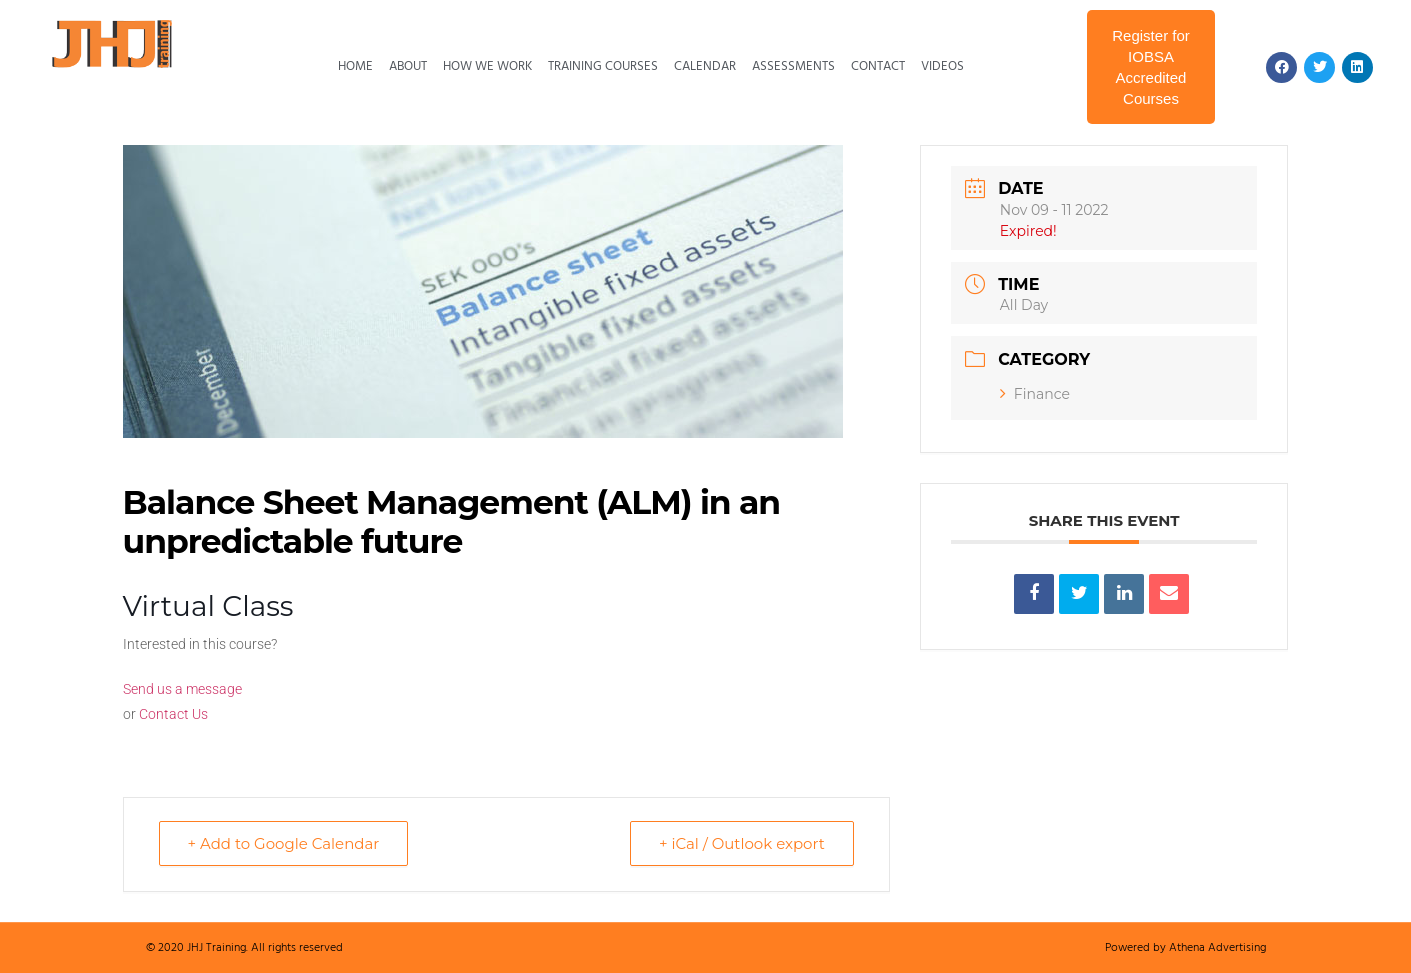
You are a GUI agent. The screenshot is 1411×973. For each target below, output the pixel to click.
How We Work (487, 66)
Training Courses (603, 66)
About (408, 66)
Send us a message (182, 689)
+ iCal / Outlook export (742, 843)
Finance (1035, 394)
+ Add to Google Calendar (284, 843)
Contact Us (173, 714)
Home (355, 66)
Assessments (793, 66)
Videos (942, 66)
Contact (878, 66)
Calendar (705, 66)
